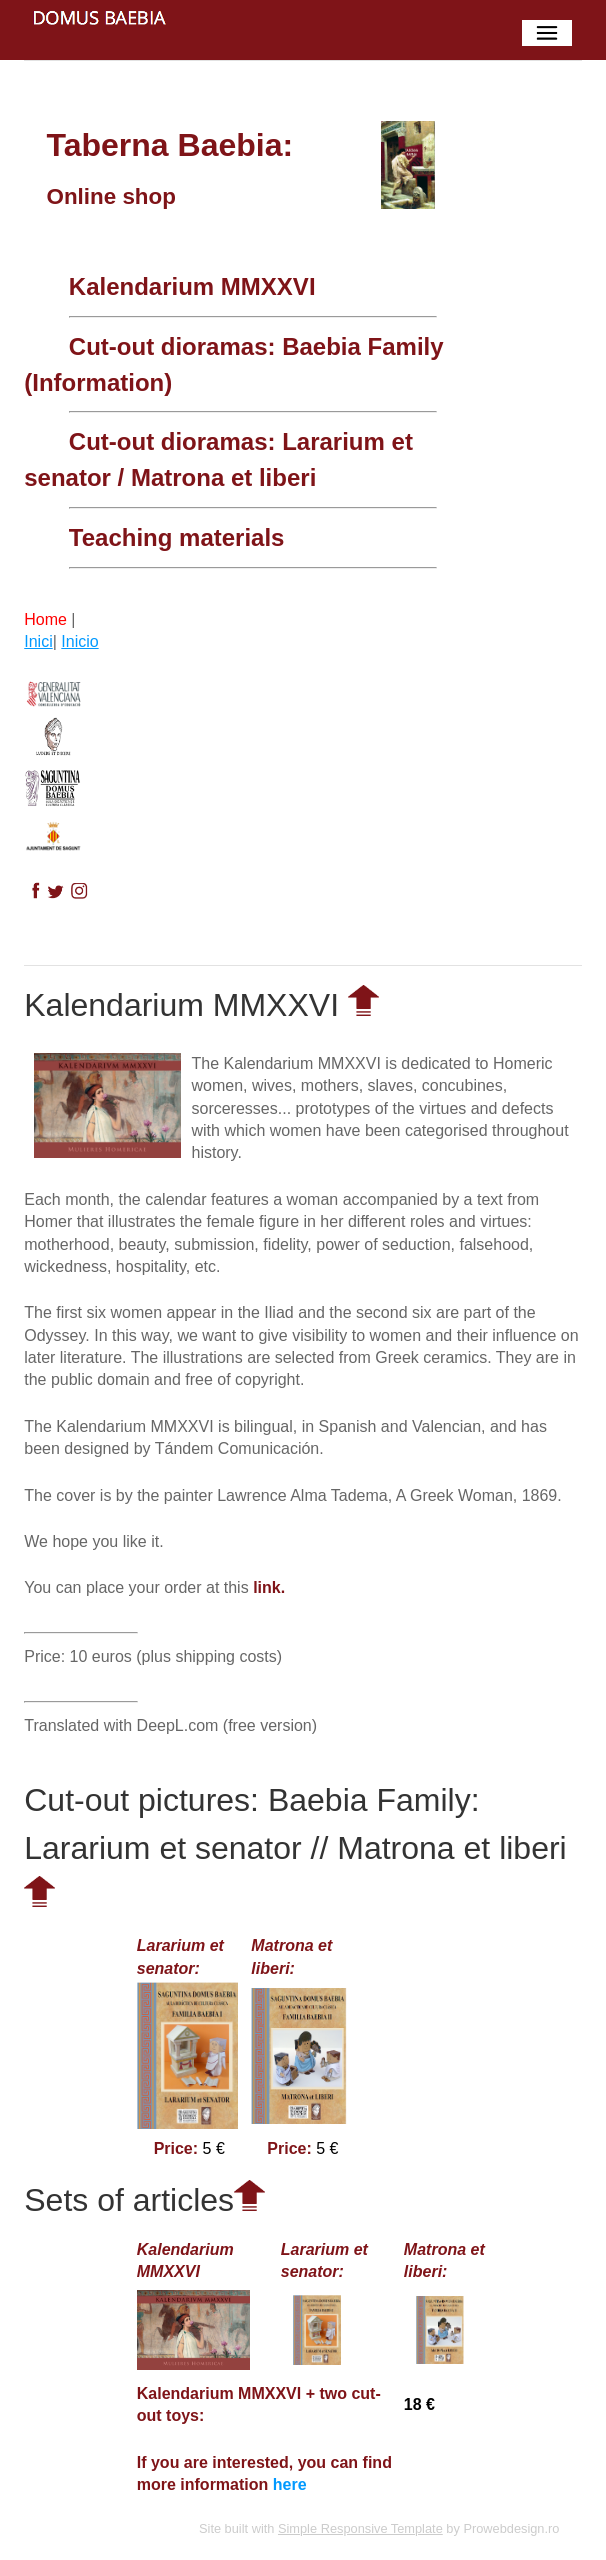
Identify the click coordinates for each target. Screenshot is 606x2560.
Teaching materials (177, 537)
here (290, 2484)
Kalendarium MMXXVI (192, 286)
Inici (38, 641)
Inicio (79, 641)
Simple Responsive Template (360, 2528)
